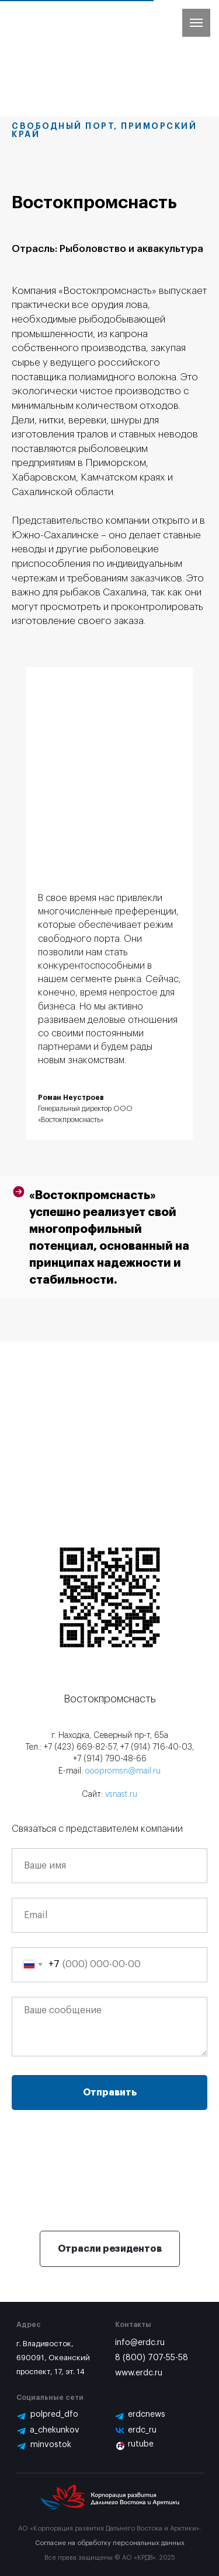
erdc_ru (142, 2430)
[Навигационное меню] (196, 23)
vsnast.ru (121, 1794)
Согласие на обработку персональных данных (110, 2543)
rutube (141, 2444)
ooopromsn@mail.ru (123, 1771)
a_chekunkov (54, 2430)
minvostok (50, 2445)
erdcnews (146, 2414)
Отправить (110, 2092)
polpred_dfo (54, 2414)
